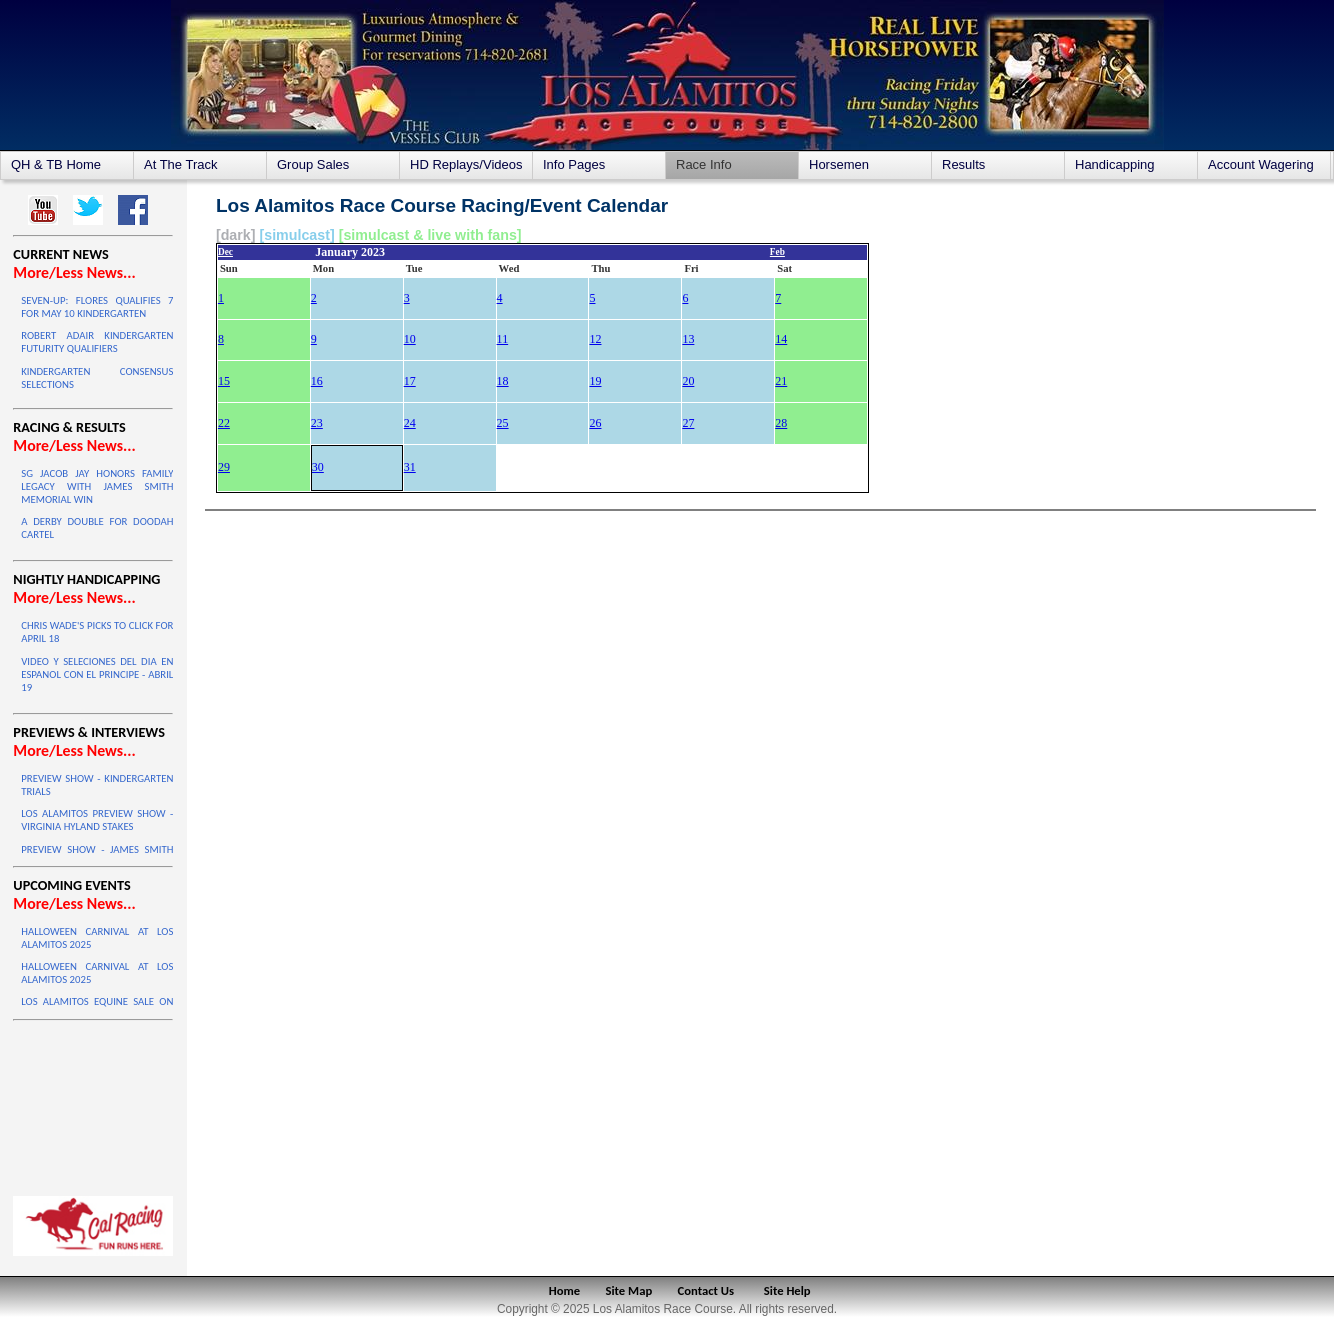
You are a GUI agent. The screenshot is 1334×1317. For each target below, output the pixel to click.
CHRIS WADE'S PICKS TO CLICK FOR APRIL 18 (97, 632)
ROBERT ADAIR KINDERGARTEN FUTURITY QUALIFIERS (97, 342)
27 (688, 423)
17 (410, 381)
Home (564, 1290)
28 (781, 423)
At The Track (180, 164)
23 (317, 423)
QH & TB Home (56, 164)
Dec (225, 252)
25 (503, 423)
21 (781, 381)
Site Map (629, 1290)
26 (595, 423)
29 (224, 467)
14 (781, 339)
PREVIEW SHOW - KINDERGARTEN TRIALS (97, 785)
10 (410, 339)
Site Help (787, 1290)
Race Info (704, 164)
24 (410, 423)
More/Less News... (74, 272)
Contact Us (706, 1290)
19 (595, 381)
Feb (777, 252)
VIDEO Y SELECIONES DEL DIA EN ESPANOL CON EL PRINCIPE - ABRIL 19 (97, 674)
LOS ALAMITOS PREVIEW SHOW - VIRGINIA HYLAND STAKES (97, 820)
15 (224, 381)
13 (688, 339)
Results (963, 164)
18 (503, 381)
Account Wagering (1261, 164)
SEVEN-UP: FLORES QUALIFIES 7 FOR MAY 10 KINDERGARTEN (97, 307)
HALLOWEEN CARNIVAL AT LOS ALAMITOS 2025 (97, 938)
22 (224, 423)
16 (317, 381)
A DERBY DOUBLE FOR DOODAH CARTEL (97, 528)
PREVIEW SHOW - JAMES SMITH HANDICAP (97, 856)
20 (688, 381)
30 (318, 467)
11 (503, 339)
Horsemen (839, 164)
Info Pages (574, 164)
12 (595, 339)
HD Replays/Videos (466, 164)
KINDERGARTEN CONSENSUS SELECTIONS (97, 378)
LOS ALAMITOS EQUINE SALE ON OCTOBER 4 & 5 (97, 1008)
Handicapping (1115, 164)
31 (410, 467)
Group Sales (313, 164)
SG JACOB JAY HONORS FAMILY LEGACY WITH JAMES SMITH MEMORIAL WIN (97, 486)
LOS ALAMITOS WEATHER (93, 1103)
